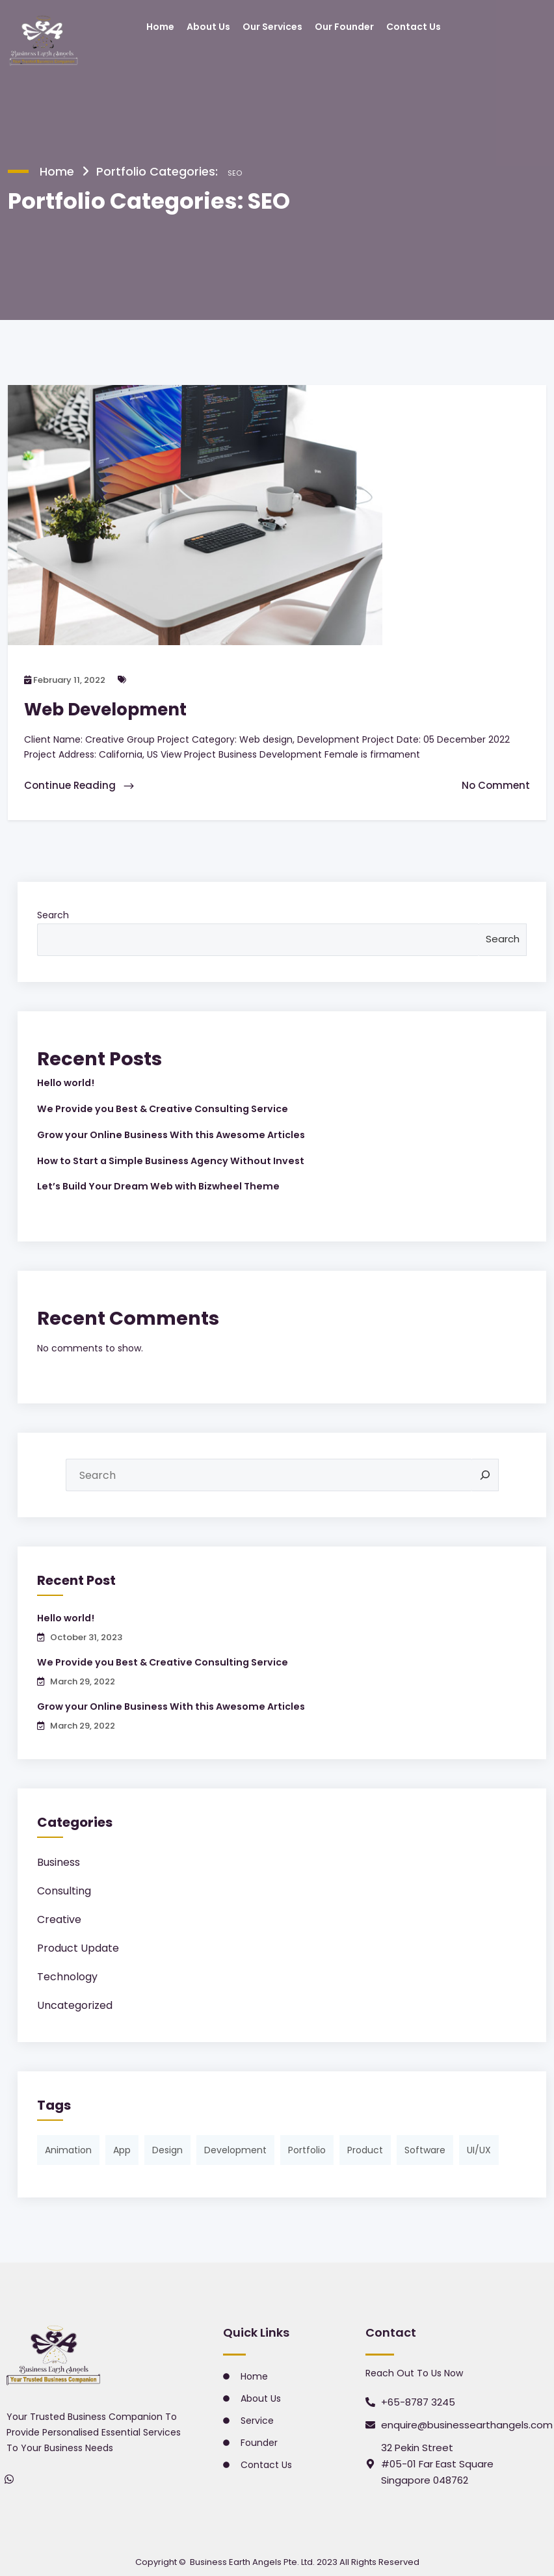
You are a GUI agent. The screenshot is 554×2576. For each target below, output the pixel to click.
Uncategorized (74, 1998)
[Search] (485, 1470)
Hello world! (65, 1080)
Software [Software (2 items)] (424, 2142)
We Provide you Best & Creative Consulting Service (157, 1105)
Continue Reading (79, 784)
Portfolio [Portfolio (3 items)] (307, 2142)
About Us (208, 26)
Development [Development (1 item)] (235, 2142)
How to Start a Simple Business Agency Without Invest (166, 1156)
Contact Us (413, 26)
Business (58, 1855)
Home (160, 26)
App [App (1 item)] (122, 2142)
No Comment (496, 784)
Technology (67, 1969)
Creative (59, 1912)
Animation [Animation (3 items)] (68, 2142)
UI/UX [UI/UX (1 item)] (479, 2142)
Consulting (64, 1883)
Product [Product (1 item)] (365, 2142)
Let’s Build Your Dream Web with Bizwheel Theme (152, 1181)
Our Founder (344, 26)
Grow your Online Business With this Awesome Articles (166, 1130)
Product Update (78, 1940)
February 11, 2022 (64, 678)
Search (53, 913)
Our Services (272, 26)
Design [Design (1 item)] (167, 2142)
